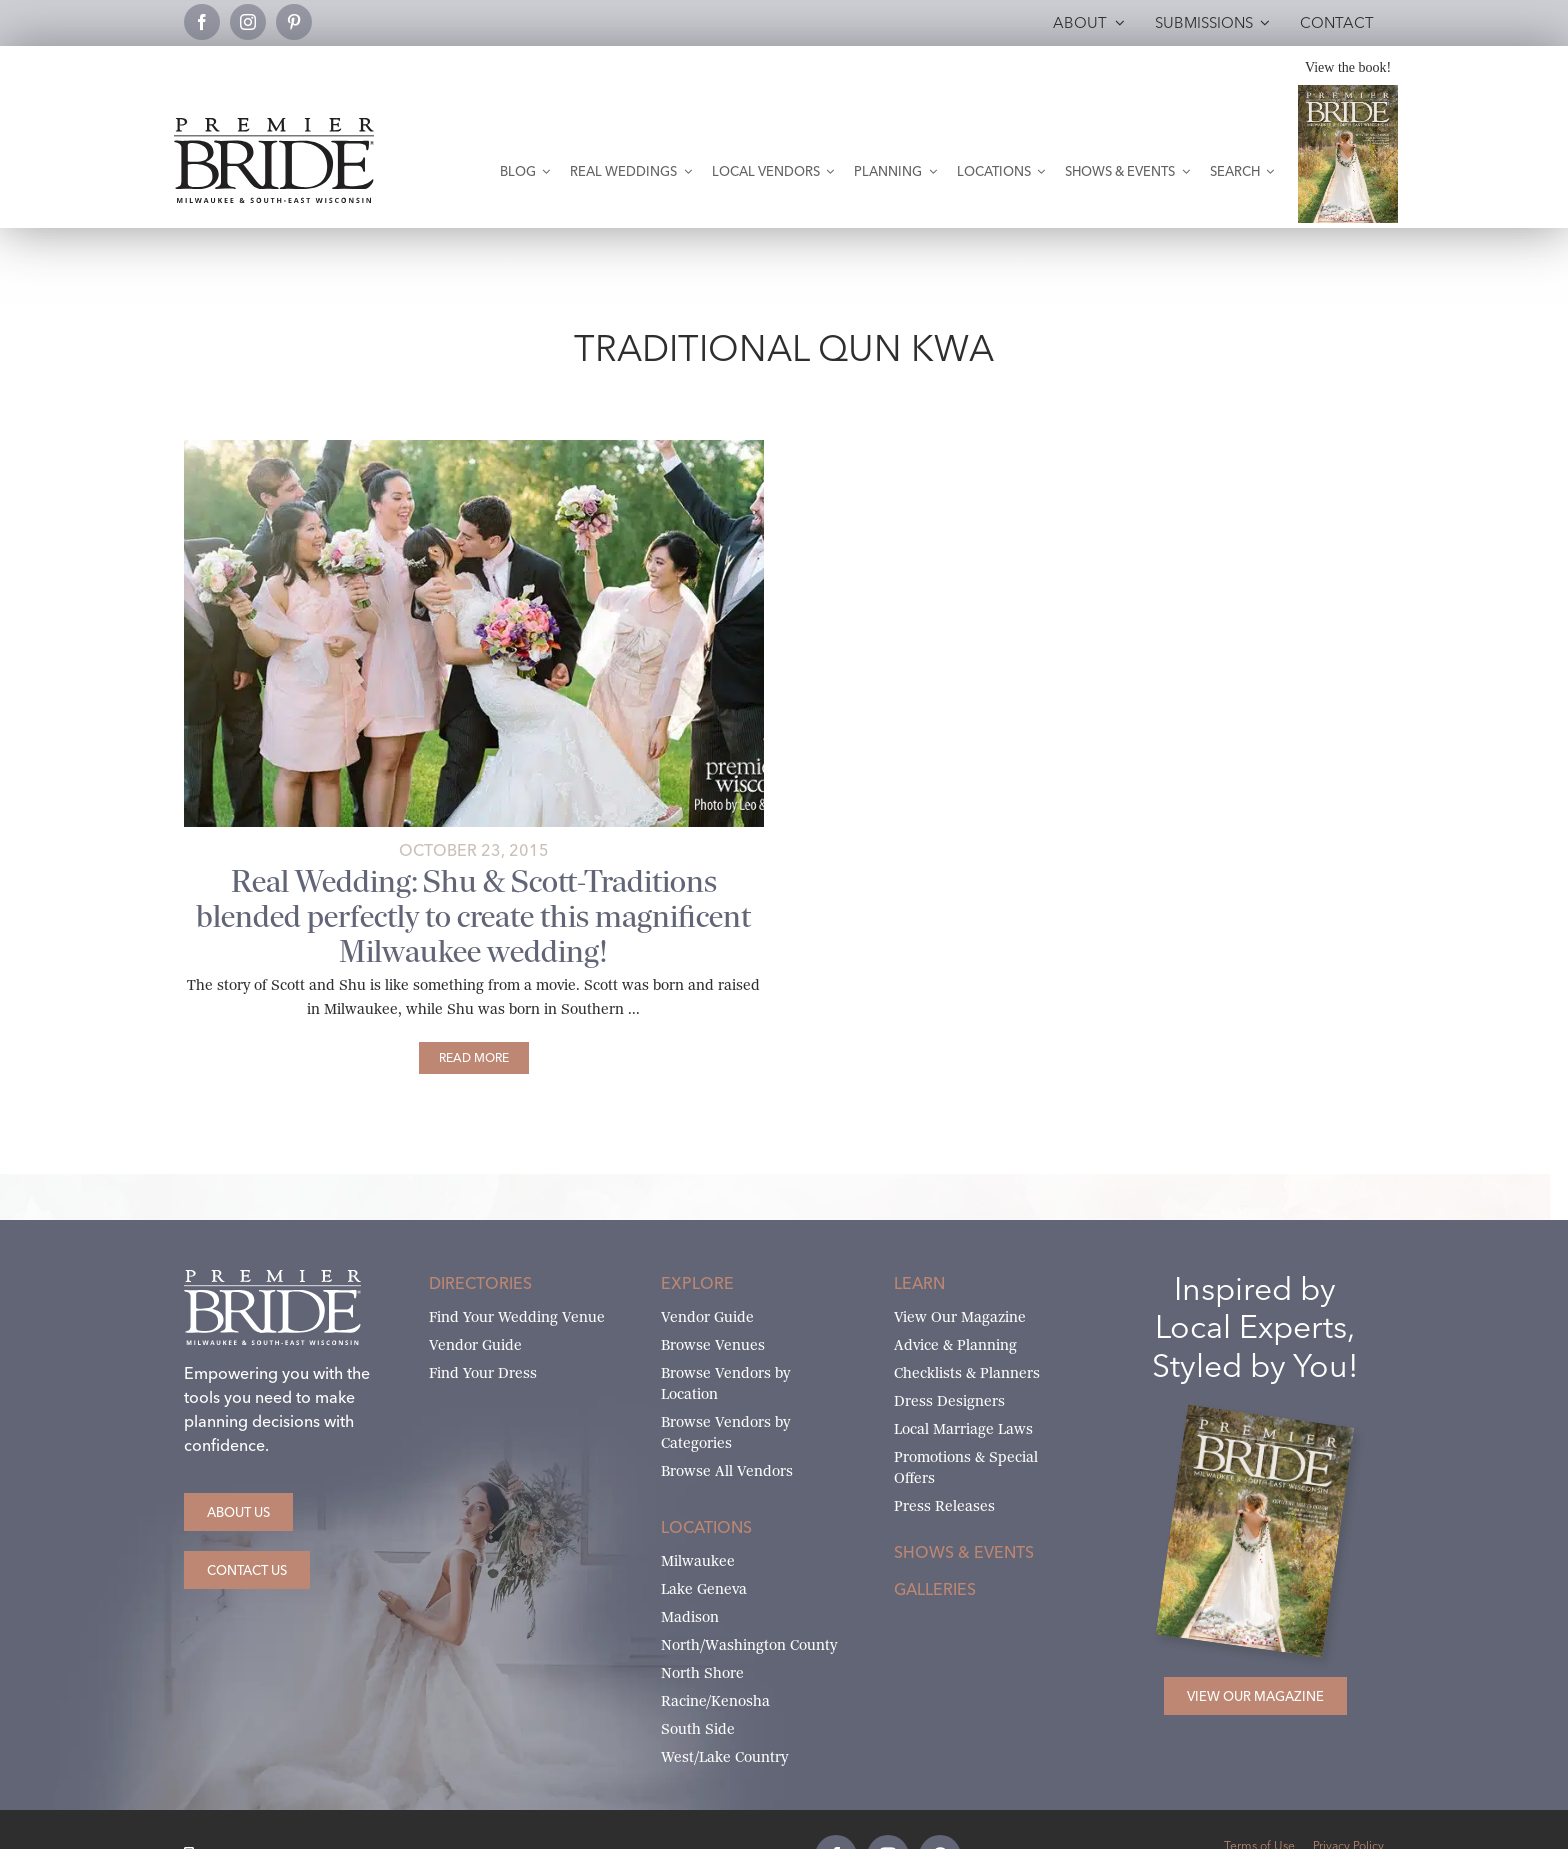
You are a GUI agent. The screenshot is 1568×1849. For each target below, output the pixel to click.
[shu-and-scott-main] (474, 447)
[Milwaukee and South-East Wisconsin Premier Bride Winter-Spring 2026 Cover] (1348, 92)
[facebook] (202, 22)
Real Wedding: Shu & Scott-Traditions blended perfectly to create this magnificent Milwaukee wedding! (473, 916)
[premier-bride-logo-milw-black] (274, 125)
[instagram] (248, 22)
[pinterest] (294, 22)
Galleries (935, 1589)
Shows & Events (964, 1552)
